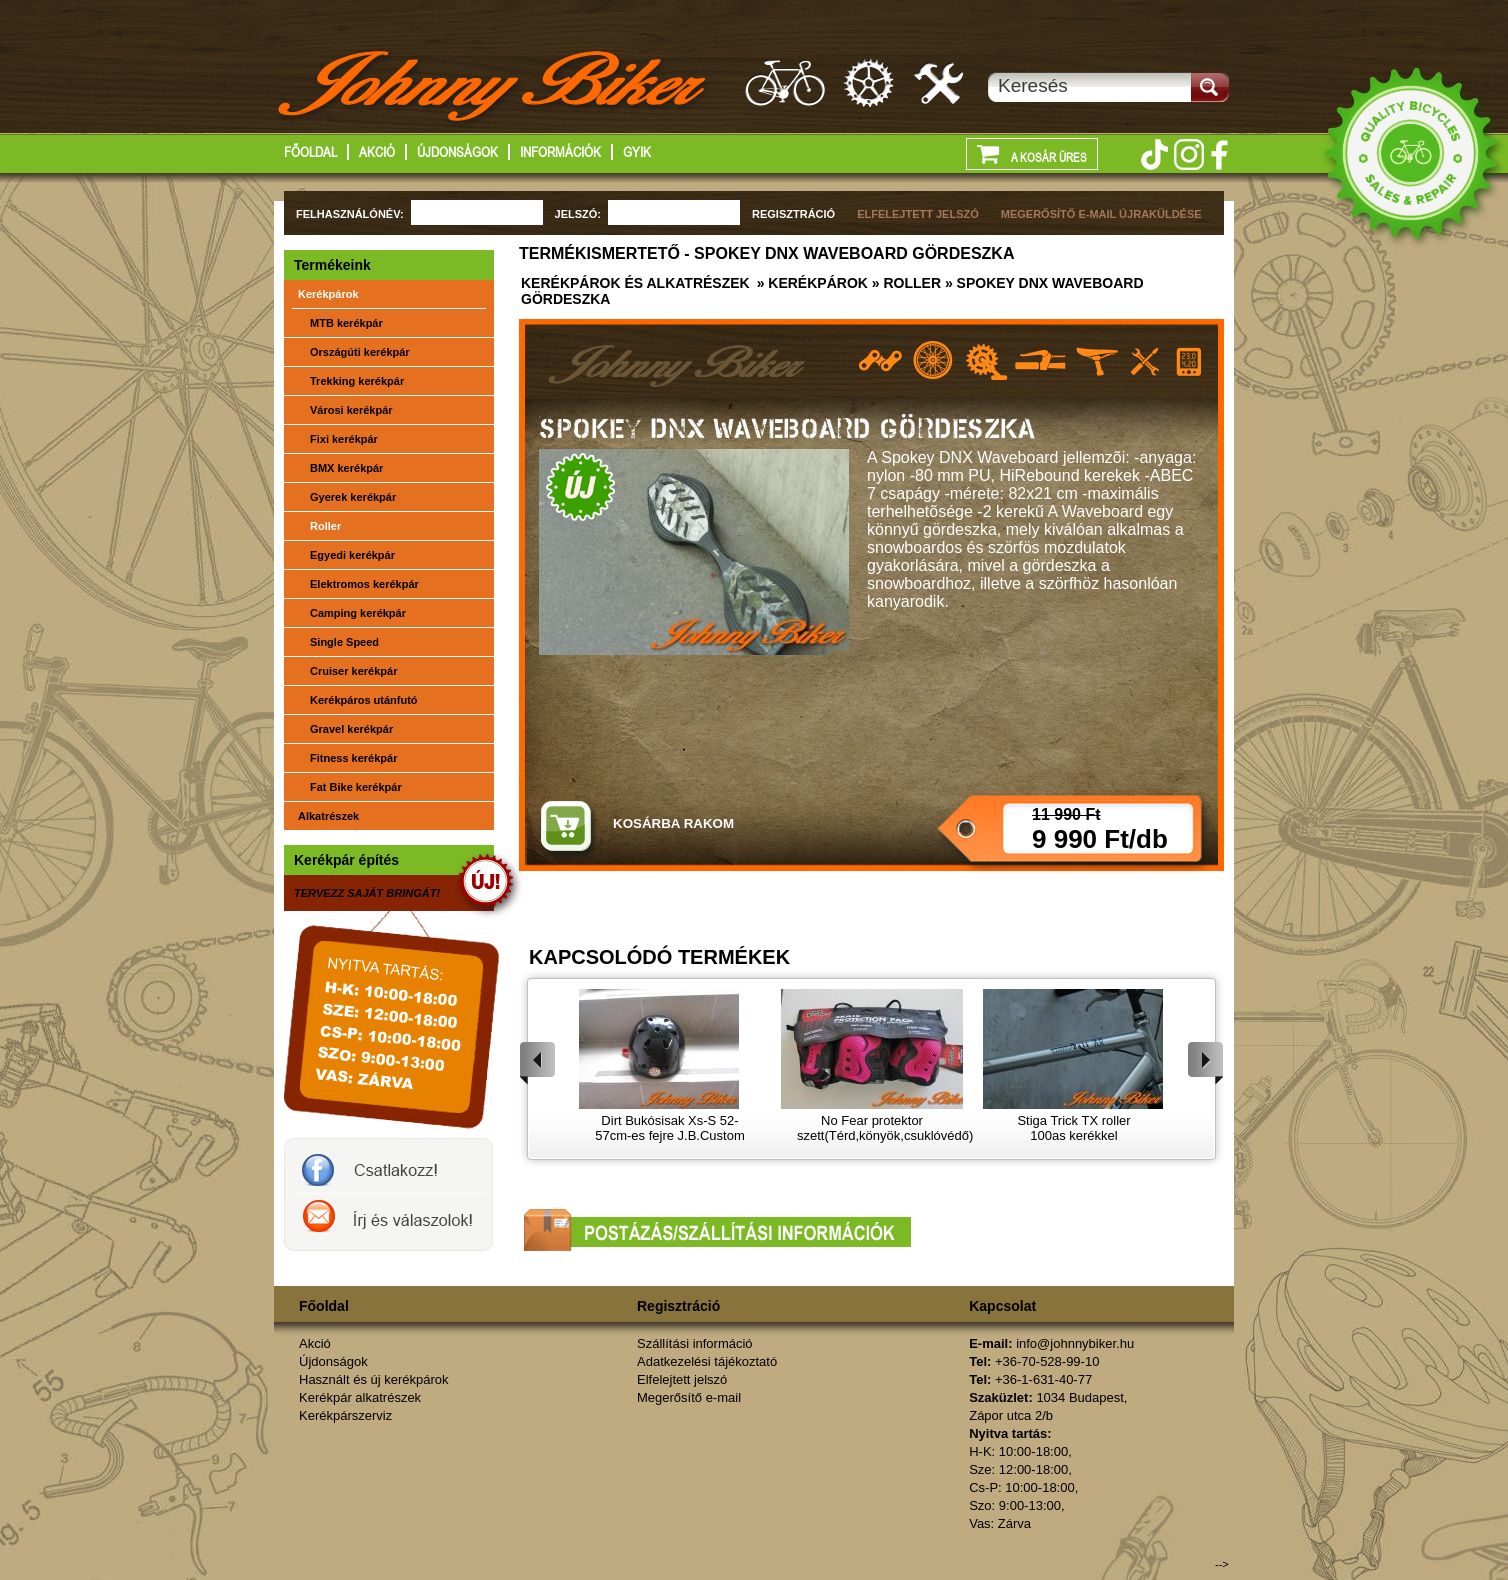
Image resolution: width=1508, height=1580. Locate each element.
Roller (325, 526)
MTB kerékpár (346, 323)
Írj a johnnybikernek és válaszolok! (388, 1222)
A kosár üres (1032, 153)
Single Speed (344, 642)
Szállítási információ (695, 1343)
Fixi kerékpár (344, 439)
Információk (560, 152)
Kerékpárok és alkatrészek (635, 283)
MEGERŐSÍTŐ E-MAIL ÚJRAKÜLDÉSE (1101, 214)
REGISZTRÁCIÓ (793, 214)
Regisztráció (678, 1306)
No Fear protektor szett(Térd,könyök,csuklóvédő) (885, 1128)
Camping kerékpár (358, 613)
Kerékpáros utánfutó (364, 700)
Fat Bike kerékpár (356, 787)
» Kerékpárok (810, 283)
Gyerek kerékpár (353, 497)
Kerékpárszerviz (940, 82)
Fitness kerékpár (353, 758)
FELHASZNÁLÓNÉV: (350, 214)
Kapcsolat (1002, 1306)
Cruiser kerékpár (353, 671)
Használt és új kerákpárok (785, 82)
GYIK (637, 152)
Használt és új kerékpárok (374, 1379)
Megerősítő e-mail (689, 1397)
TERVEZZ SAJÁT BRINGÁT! (367, 893)
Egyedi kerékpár (352, 555)
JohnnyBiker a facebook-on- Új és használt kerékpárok (388, 1166)
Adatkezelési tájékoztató (707, 1361)
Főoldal (310, 152)
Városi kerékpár (351, 410)
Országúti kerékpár (360, 352)
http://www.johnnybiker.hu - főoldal (493, 89)
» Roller (904, 283)
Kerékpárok (328, 294)
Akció (377, 152)
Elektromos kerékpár (364, 584)
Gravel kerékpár (351, 729)
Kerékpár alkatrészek (870, 82)
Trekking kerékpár (357, 381)
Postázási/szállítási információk (717, 1230)
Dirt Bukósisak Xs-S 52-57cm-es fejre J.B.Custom (670, 1128)
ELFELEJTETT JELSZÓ (918, 214)
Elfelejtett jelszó (682, 1379)
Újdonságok (457, 152)
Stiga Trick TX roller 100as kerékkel (1073, 1128)
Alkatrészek (328, 816)
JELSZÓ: (578, 214)
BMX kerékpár (346, 468)
